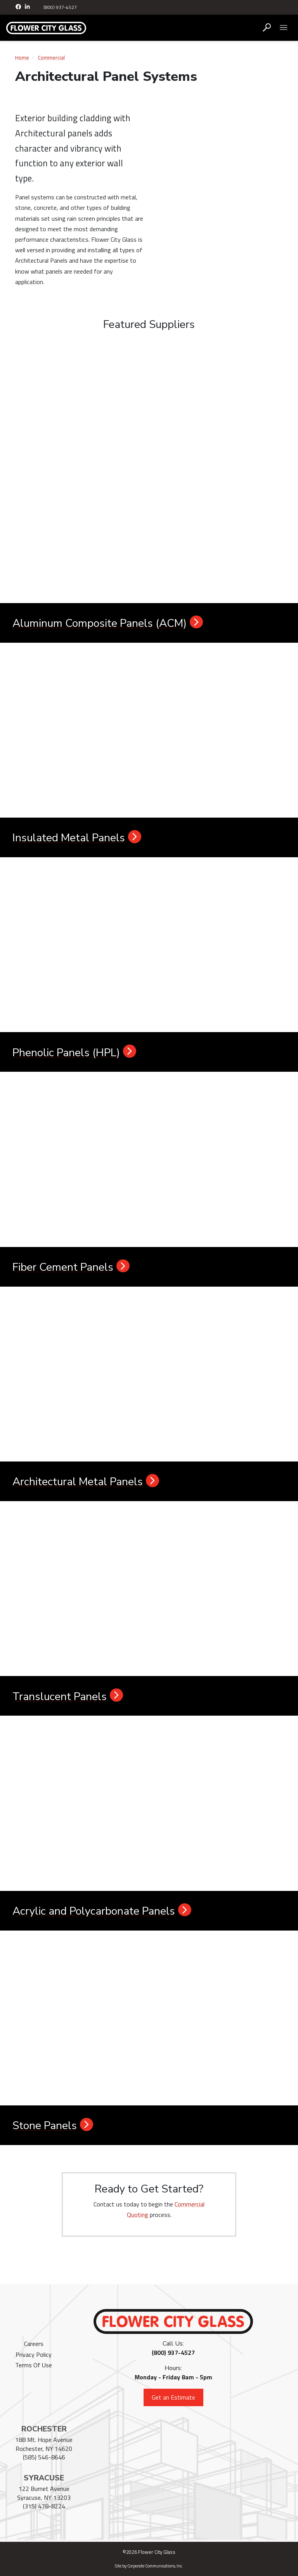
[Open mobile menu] (283, 27)
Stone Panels (52, 2125)
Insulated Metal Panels (76, 837)
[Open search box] (266, 27)
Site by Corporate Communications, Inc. (149, 2566)
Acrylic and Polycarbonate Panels (101, 1911)
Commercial (51, 57)
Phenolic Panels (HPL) (74, 1052)
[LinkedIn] (27, 7)
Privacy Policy (34, 2354)
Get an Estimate (173, 2397)
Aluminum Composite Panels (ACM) (107, 623)
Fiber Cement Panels (71, 1267)
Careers (33, 2343)
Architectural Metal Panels (85, 1481)
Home (22, 57)
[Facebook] (19, 7)
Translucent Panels (67, 1696)
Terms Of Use (33, 2365)
